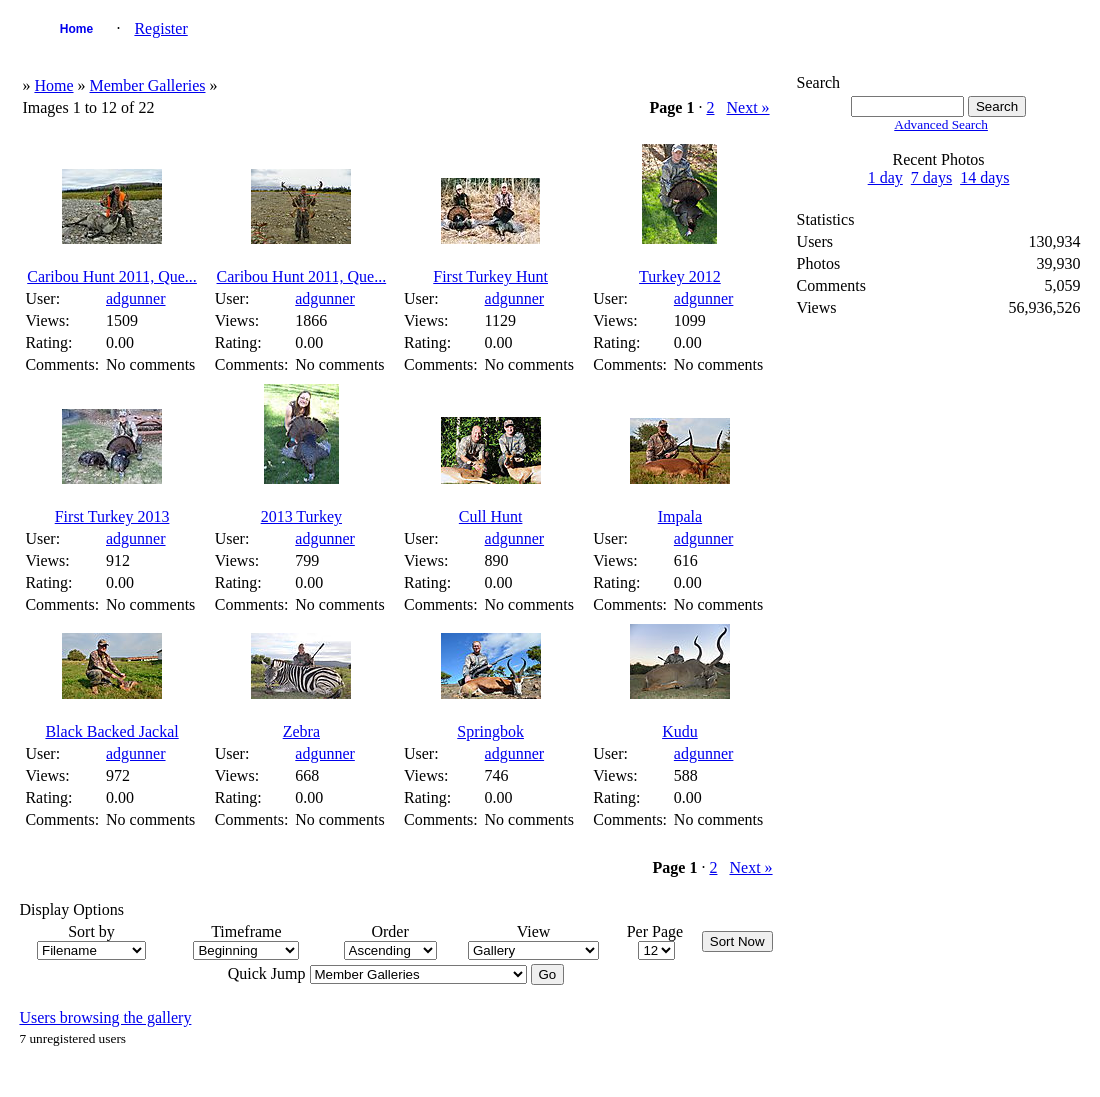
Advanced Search (941, 124)
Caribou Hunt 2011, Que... (112, 276)
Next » (747, 107)
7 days (931, 177)
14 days (984, 177)
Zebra (301, 731)
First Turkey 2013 (112, 516)
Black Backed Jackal (111, 731)
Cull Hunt (491, 516)
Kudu (680, 731)
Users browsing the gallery (105, 1017)
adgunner (136, 298)
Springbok (490, 731)
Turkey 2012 (680, 276)
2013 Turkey (301, 516)
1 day (885, 177)
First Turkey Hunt (490, 276)
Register (160, 28)
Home (76, 29)
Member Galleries (148, 85)
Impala (680, 516)
